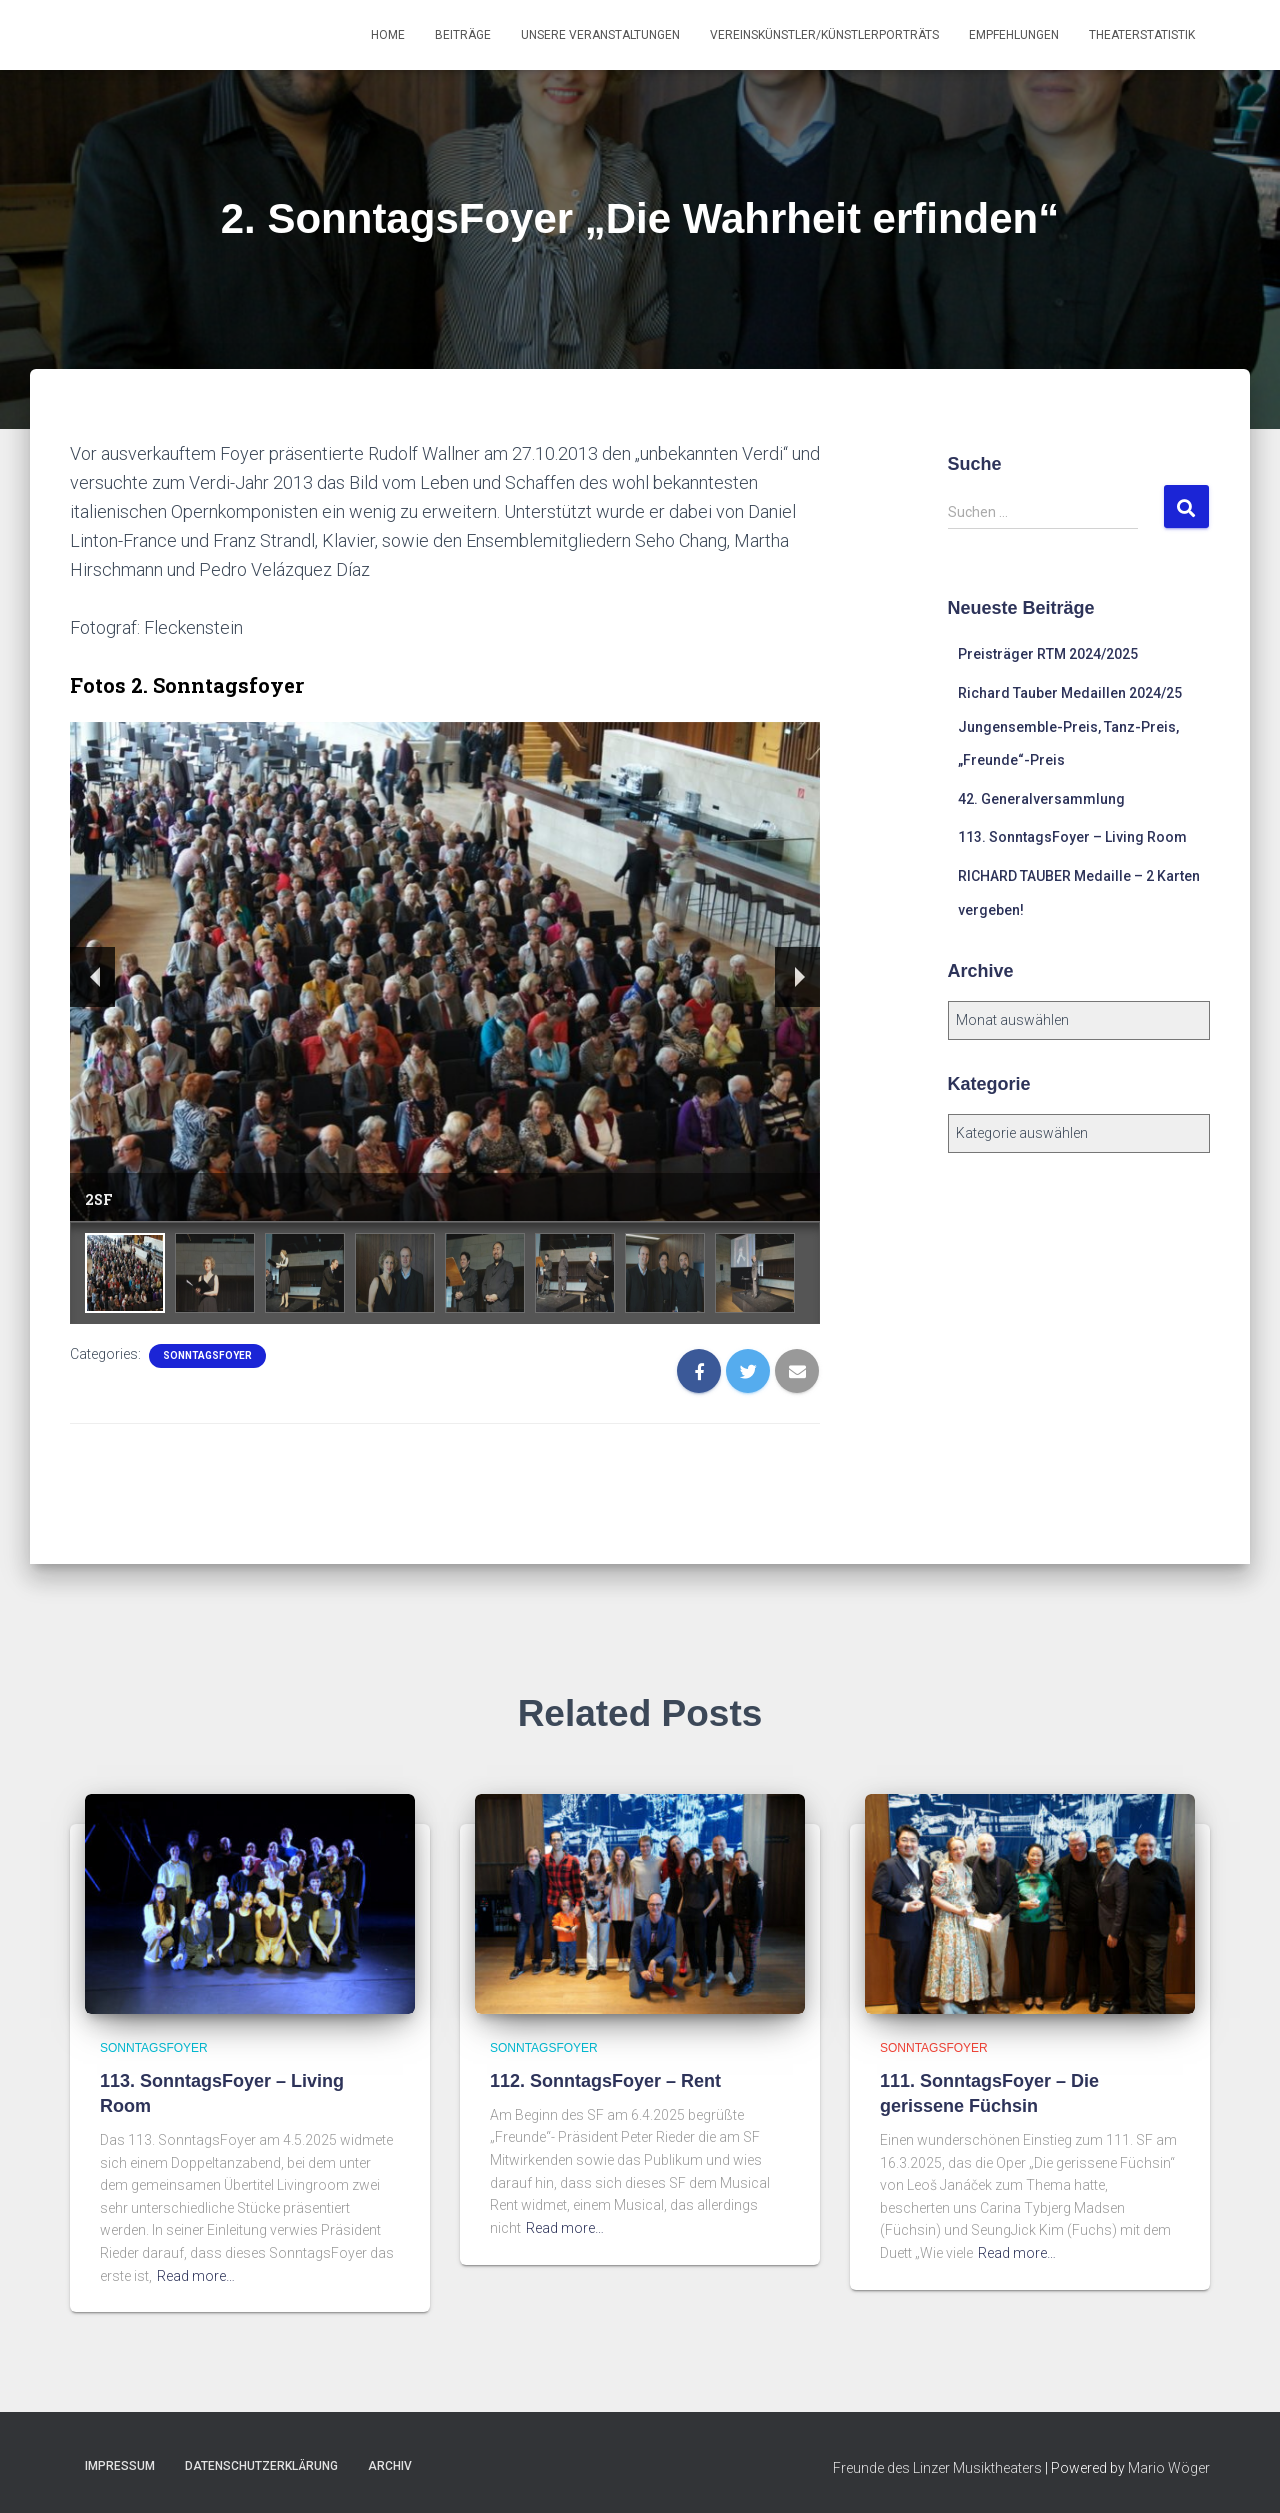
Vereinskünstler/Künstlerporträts (824, 35)
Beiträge (463, 35)
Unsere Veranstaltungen (600, 35)
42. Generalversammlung (1041, 799)
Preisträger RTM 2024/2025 (1048, 654)
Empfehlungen (1014, 35)
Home (388, 35)
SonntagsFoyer (207, 1355)
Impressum (120, 2466)
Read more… (196, 2276)
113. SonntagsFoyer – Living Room (1072, 837)
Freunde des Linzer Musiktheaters (937, 2468)
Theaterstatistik (1142, 35)
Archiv (390, 2466)
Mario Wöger (1169, 2468)
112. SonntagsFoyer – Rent (605, 2081)
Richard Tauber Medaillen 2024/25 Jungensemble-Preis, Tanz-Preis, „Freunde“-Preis (1070, 726)
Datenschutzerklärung (261, 2466)
